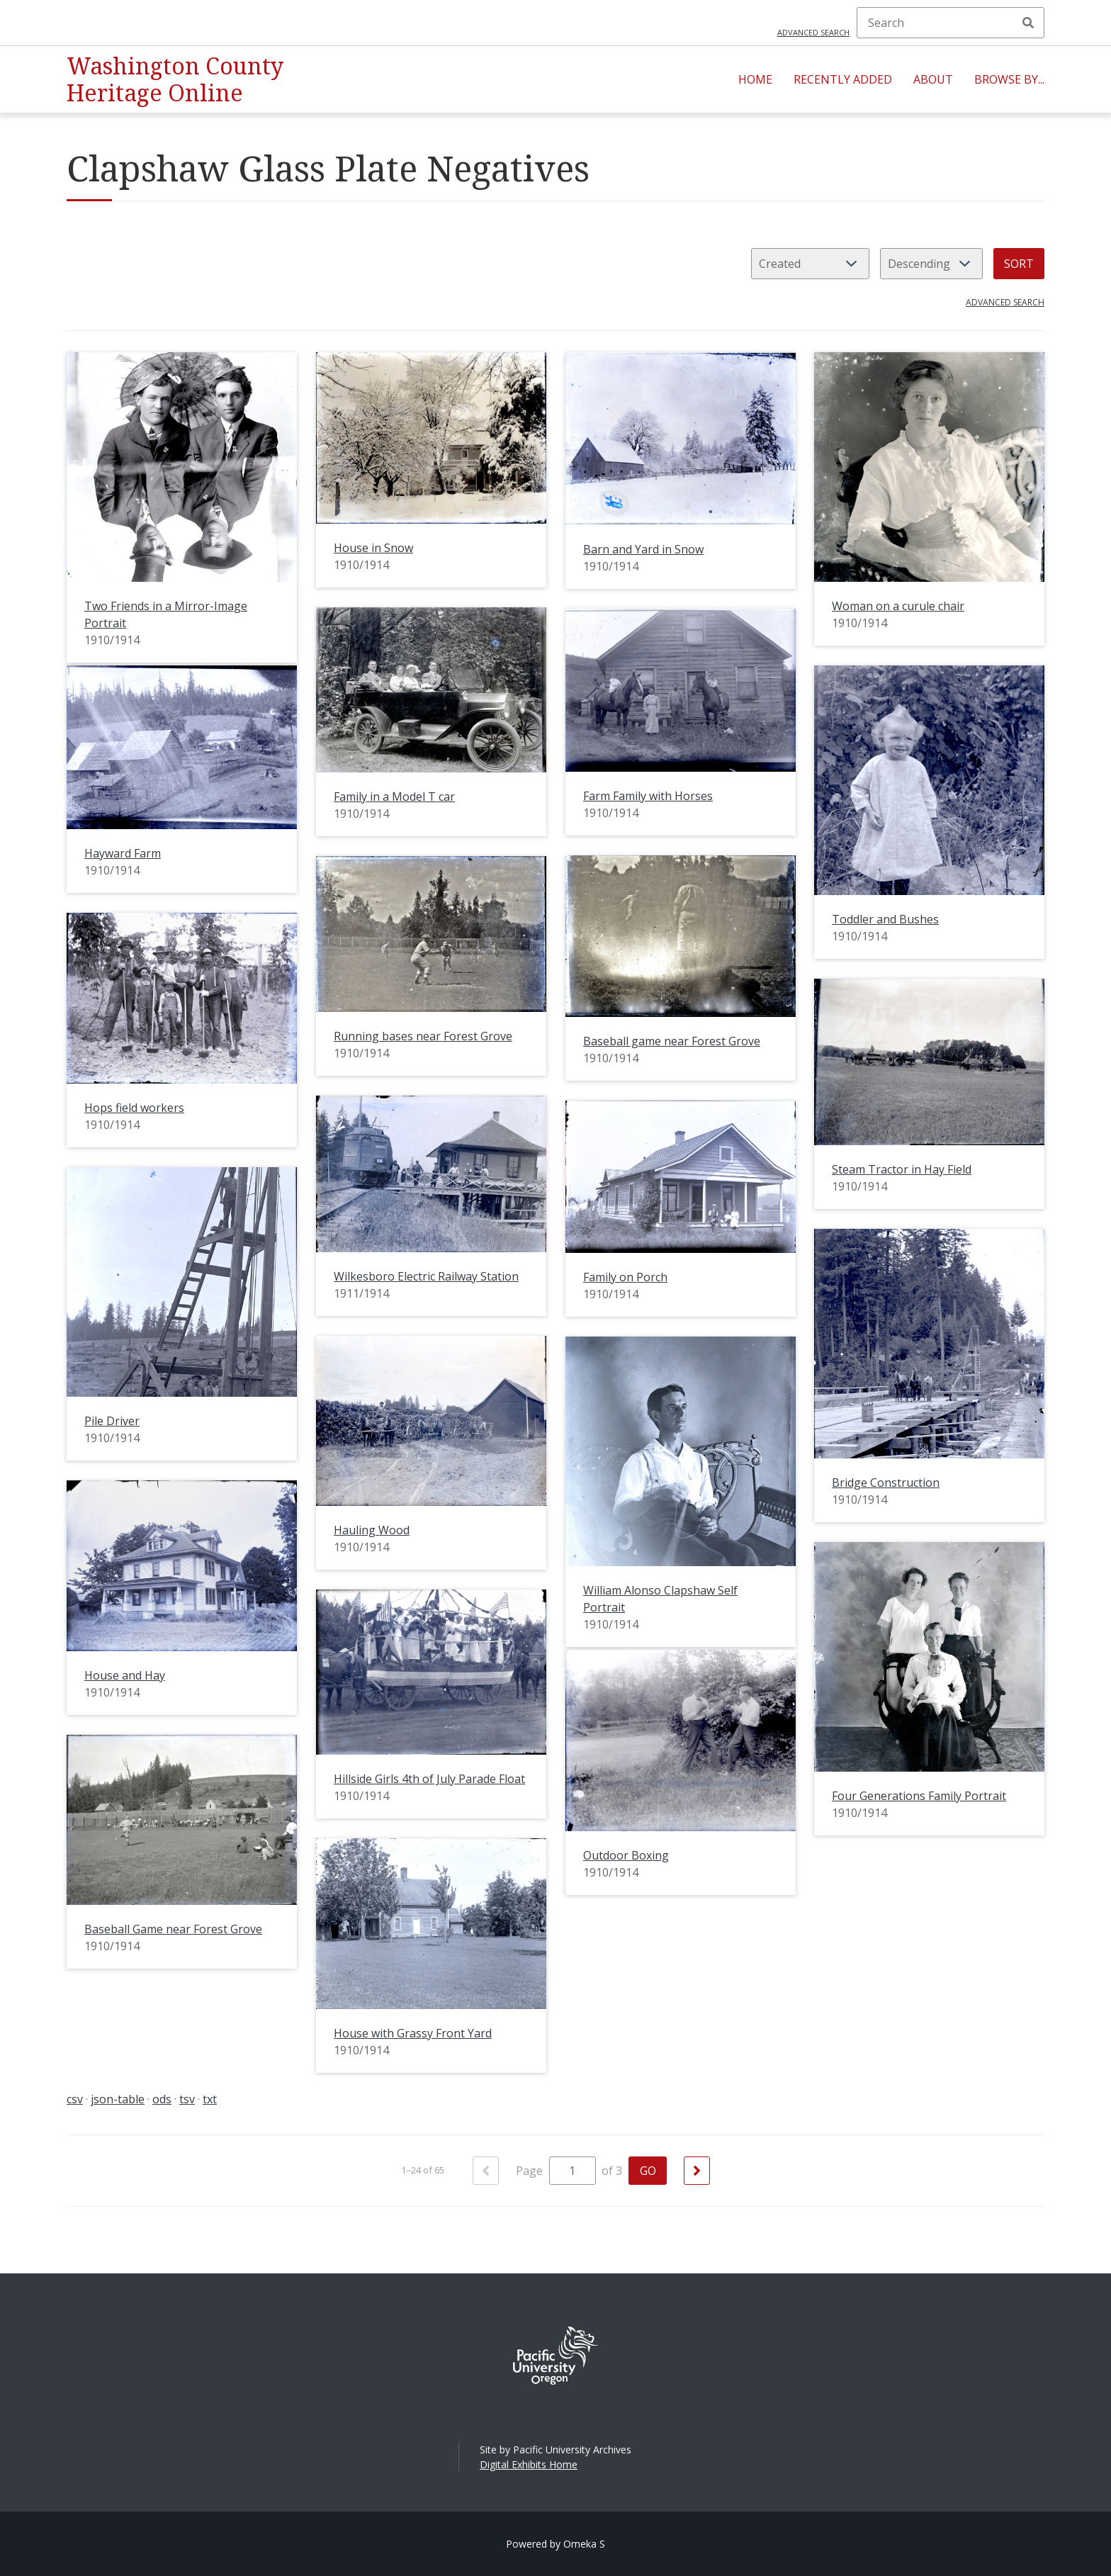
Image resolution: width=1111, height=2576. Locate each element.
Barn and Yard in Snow (643, 549)
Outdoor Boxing (626, 1855)
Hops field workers (134, 1107)
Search (1028, 22)
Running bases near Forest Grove (423, 1036)
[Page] (572, 2170)
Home (755, 79)
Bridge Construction (886, 1482)
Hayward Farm (122, 853)
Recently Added (843, 79)
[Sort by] (810, 263)
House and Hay (124, 1675)
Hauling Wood (372, 1530)
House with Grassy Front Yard (413, 2033)
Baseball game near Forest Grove (671, 1041)
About (933, 79)
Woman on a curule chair (898, 606)
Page (556, 2170)
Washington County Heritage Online (175, 79)
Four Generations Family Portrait (919, 1796)
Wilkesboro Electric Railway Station (426, 1276)
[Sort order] (931, 263)
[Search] (950, 22)
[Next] (697, 2170)
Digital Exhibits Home (528, 2464)
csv (75, 2099)
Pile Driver (112, 1421)
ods (161, 2099)
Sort (1019, 263)
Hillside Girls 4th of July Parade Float (429, 1779)
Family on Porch (625, 1277)
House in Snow (373, 548)
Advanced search (813, 32)
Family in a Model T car (394, 796)
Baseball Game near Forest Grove (173, 1929)
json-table (118, 2099)
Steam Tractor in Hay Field (901, 1169)
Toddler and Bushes (885, 919)
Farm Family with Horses (648, 796)
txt (210, 2099)
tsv (187, 2099)
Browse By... (1009, 79)
